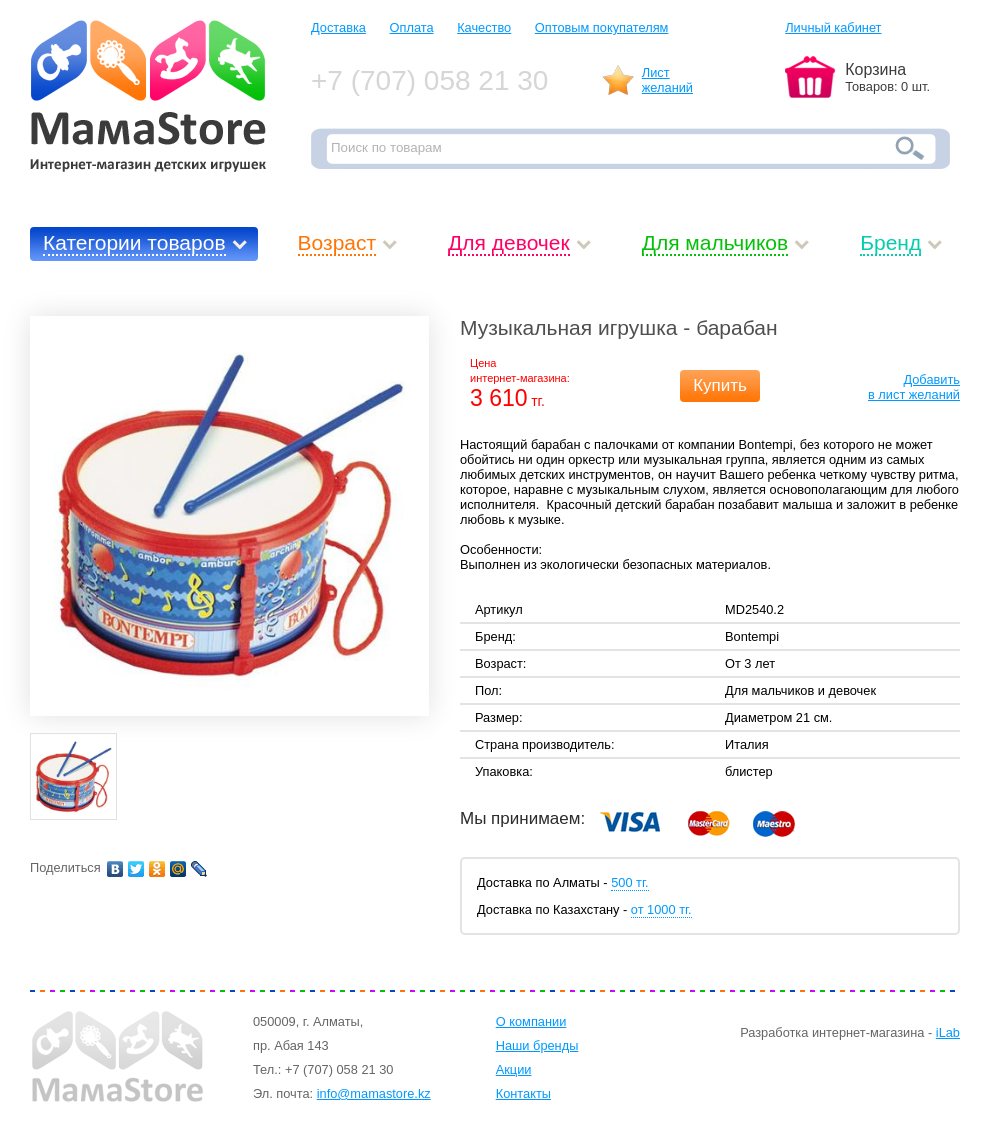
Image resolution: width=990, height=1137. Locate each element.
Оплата (412, 27)
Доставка (338, 27)
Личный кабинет (833, 27)
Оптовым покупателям (602, 27)
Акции (514, 1069)
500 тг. (629, 882)
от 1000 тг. (661, 909)
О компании (531, 1021)
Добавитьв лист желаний (914, 387)
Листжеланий (667, 80)
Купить (720, 385)
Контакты (523, 1093)
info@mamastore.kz (374, 1093)
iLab (948, 1032)
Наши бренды (537, 1045)
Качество (484, 27)
